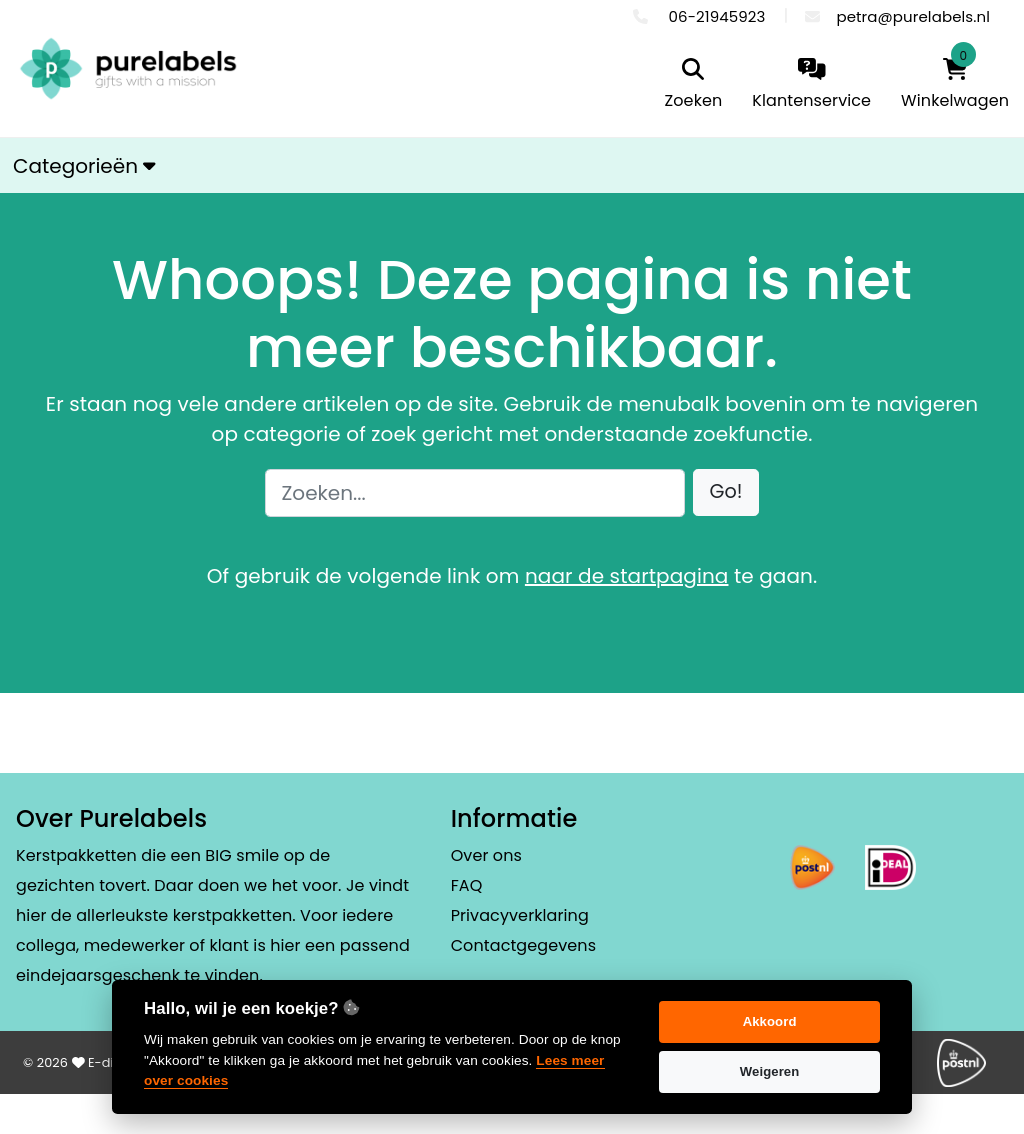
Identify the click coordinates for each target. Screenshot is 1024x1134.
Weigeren (770, 1071)
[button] (726, 492)
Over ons (486, 855)
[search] (694, 85)
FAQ (467, 885)
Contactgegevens (523, 945)
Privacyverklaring (520, 915)
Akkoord (770, 1021)
